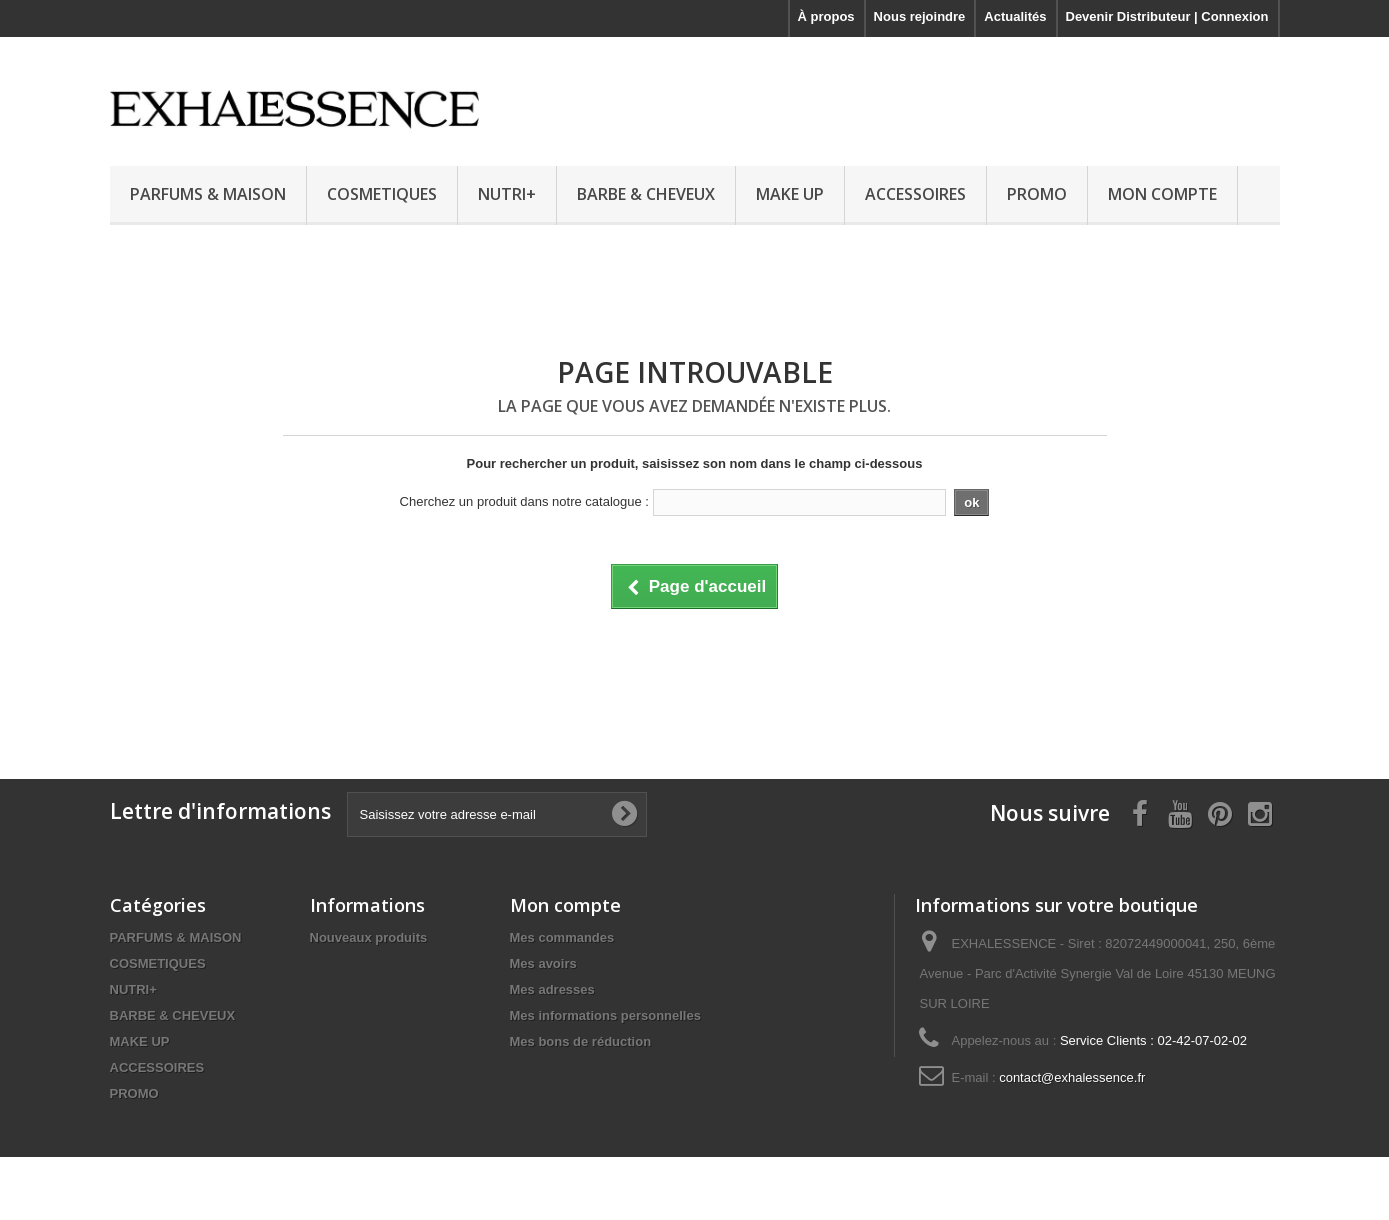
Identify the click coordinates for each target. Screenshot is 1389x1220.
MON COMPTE (1162, 194)
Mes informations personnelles (605, 1015)
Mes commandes (562, 937)
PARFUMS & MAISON (208, 194)
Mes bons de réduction (581, 1041)
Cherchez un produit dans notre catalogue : (524, 501)
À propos (826, 16)
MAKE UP (790, 194)
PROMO (1037, 194)
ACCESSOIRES (915, 194)
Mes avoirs (543, 963)
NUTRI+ (507, 194)
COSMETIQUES (382, 194)
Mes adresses (552, 989)
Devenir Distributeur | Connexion (1167, 16)
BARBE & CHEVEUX (646, 194)
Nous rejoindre (920, 16)
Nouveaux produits (369, 937)
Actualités (1015, 16)
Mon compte (565, 905)
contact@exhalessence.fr (1072, 1077)
